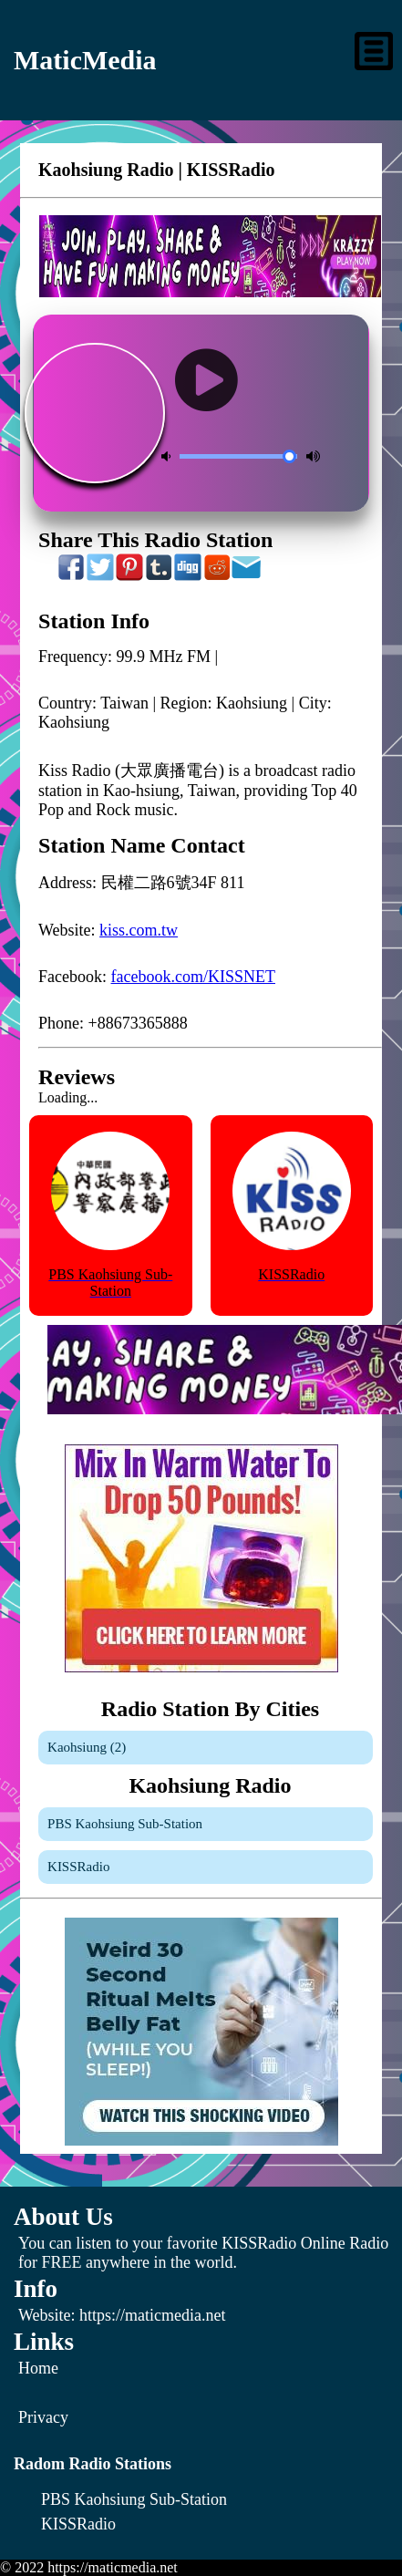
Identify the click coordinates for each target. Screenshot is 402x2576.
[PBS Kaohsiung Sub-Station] (205, 1824)
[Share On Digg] (188, 576)
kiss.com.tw (138, 930)
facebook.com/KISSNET (193, 976)
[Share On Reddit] (217, 576)
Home (38, 2368)
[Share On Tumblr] (159, 576)
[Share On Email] (247, 576)
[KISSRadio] (205, 1867)
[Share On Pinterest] (130, 576)
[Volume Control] (238, 456)
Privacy (43, 2417)
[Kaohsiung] (205, 1747)
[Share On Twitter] (101, 576)
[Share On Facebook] (72, 576)
